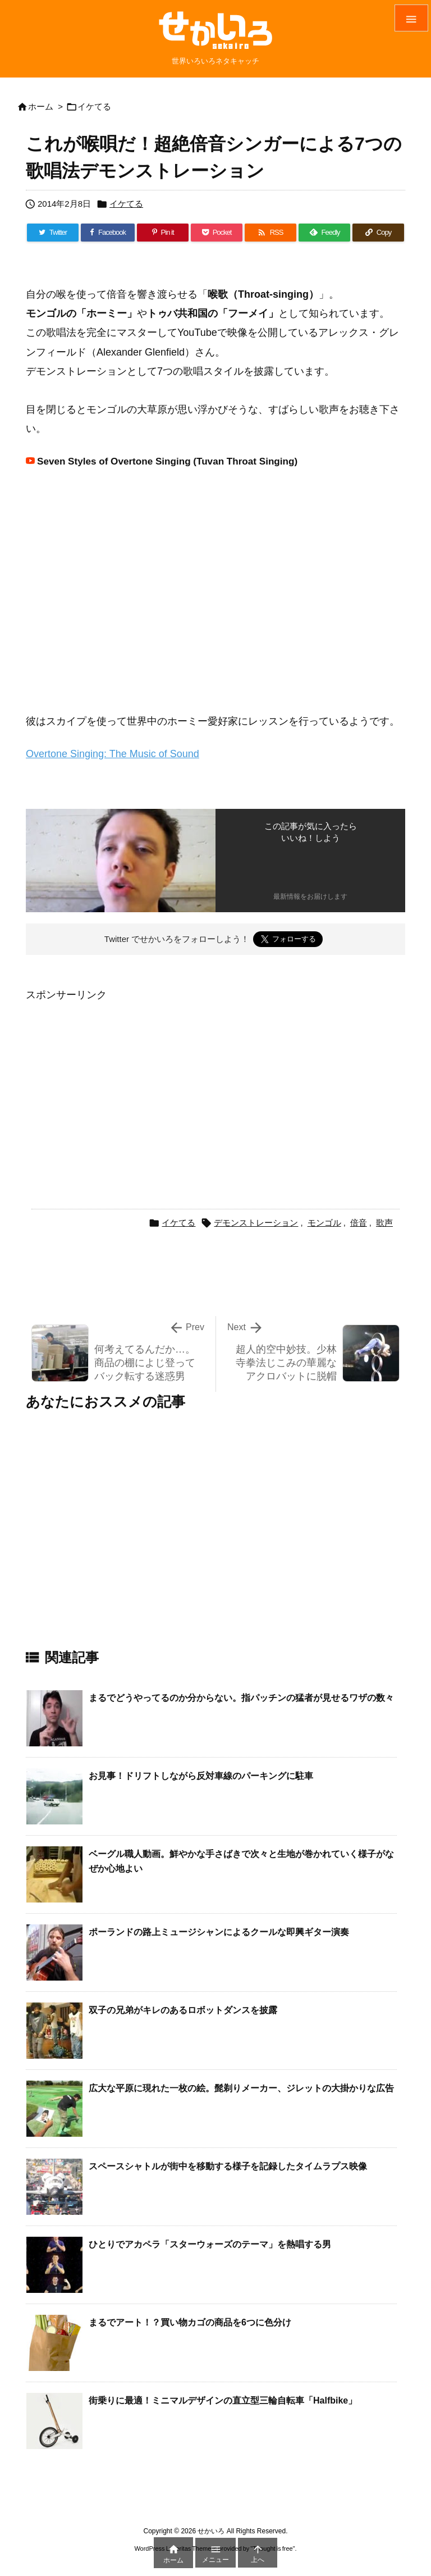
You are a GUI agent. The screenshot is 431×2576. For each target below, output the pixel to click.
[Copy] (378, 233)
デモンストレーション (256, 1222)
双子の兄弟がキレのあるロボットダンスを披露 (183, 2010)
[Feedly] (324, 233)
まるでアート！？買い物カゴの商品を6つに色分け (190, 2322)
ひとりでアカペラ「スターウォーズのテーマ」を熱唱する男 (210, 2244)
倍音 (358, 1222)
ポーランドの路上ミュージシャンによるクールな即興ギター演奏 (219, 1932)
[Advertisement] (120, 1083)
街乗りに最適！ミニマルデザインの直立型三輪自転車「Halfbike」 (223, 2400)
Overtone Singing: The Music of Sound (112, 753)
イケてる (94, 106)
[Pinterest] (163, 233)
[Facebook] (108, 233)
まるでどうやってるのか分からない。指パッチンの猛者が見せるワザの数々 (241, 1698)
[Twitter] (53, 233)
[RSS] (270, 233)
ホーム (40, 106)
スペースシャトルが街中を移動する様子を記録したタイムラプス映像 (228, 2166)
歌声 (384, 1222)
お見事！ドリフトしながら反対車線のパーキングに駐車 (201, 1776)
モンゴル (324, 1222)
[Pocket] (216, 233)
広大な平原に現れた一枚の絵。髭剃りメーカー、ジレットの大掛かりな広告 (241, 2088)
